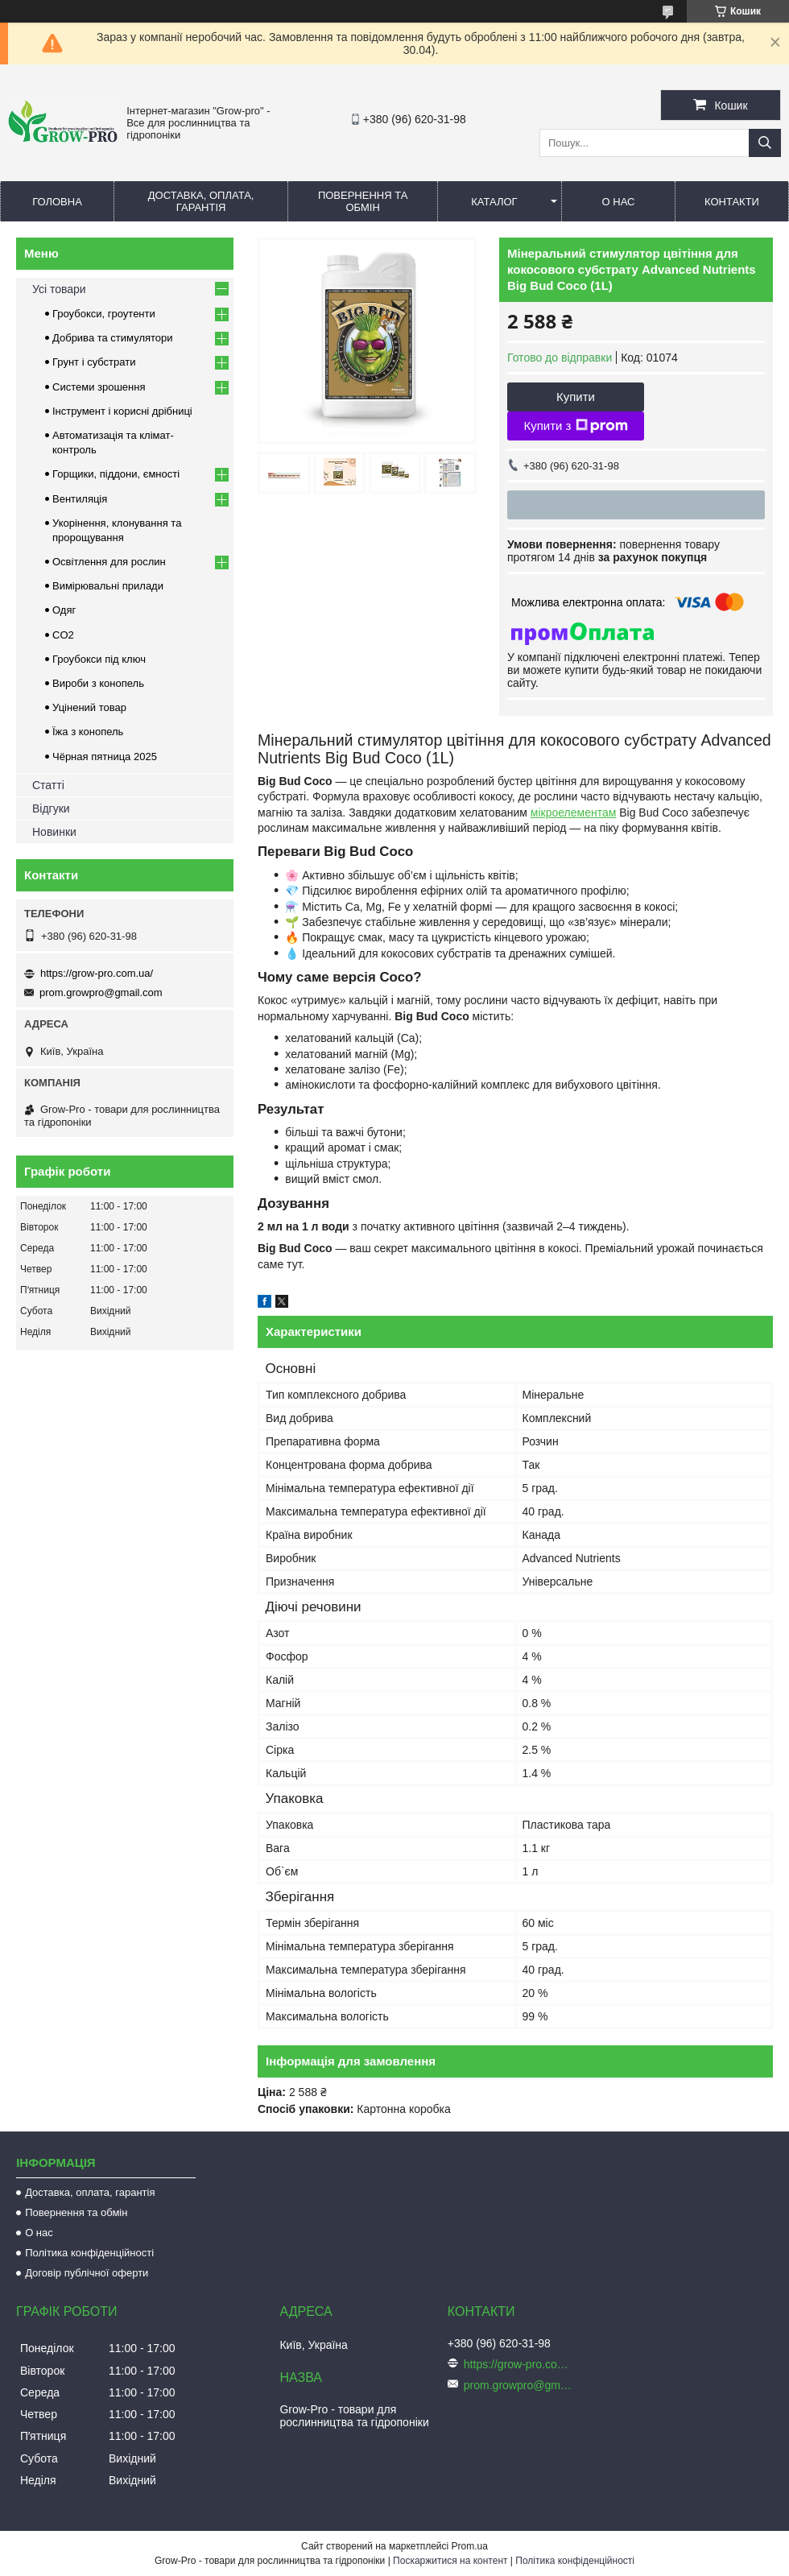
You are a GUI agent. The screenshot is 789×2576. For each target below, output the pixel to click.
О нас (618, 202)
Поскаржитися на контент (450, 2560)
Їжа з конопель (87, 732)
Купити (575, 396)
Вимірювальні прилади (107, 586)
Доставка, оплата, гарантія (201, 201)
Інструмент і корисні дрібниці (122, 411)
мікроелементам (574, 812)
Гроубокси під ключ (99, 659)
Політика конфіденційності (89, 2253)
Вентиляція (79, 499)
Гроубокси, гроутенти (103, 314)
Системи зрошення (98, 387)
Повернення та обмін (362, 201)
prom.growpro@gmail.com (101, 992)
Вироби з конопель (98, 683)
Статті (48, 785)
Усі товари (59, 289)
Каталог (494, 202)
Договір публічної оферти (86, 2273)
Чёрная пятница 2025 (104, 756)
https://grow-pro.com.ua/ (96, 973)
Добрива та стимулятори (112, 338)
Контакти (731, 202)
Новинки (54, 831)
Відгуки (51, 808)
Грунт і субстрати (93, 362)
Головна (57, 202)
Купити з (575, 426)
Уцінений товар (89, 707)
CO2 (63, 635)
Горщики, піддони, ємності (116, 474)
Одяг (64, 610)
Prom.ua (470, 2546)
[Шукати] (765, 143)
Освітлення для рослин (109, 562)
